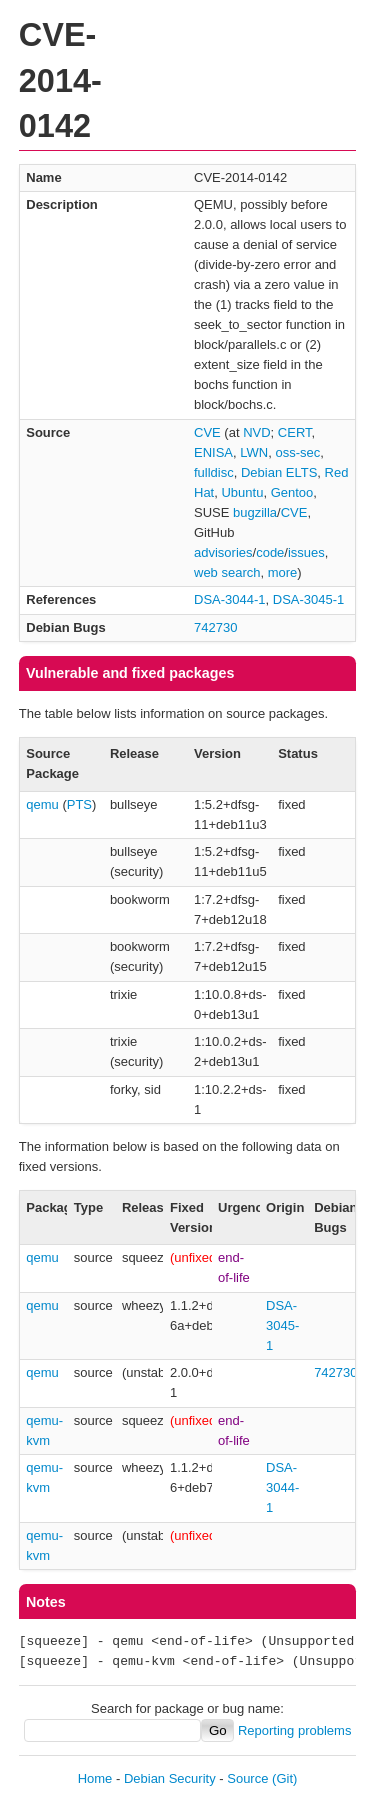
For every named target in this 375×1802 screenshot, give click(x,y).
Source (247, 1778)
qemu (42, 804)
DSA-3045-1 (309, 599)
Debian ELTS (279, 472)
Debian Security (170, 1778)
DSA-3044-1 (230, 599)
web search (227, 572)
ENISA (213, 452)
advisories (223, 552)
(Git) (284, 1778)
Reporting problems (294, 1730)
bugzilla (255, 512)
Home (95, 1778)
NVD (256, 432)
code (270, 552)
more (283, 572)
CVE (207, 432)
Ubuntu (242, 492)
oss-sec (297, 452)
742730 (215, 627)
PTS (79, 804)
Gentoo (292, 492)
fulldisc (214, 472)
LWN (254, 452)
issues (306, 552)
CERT (295, 432)
